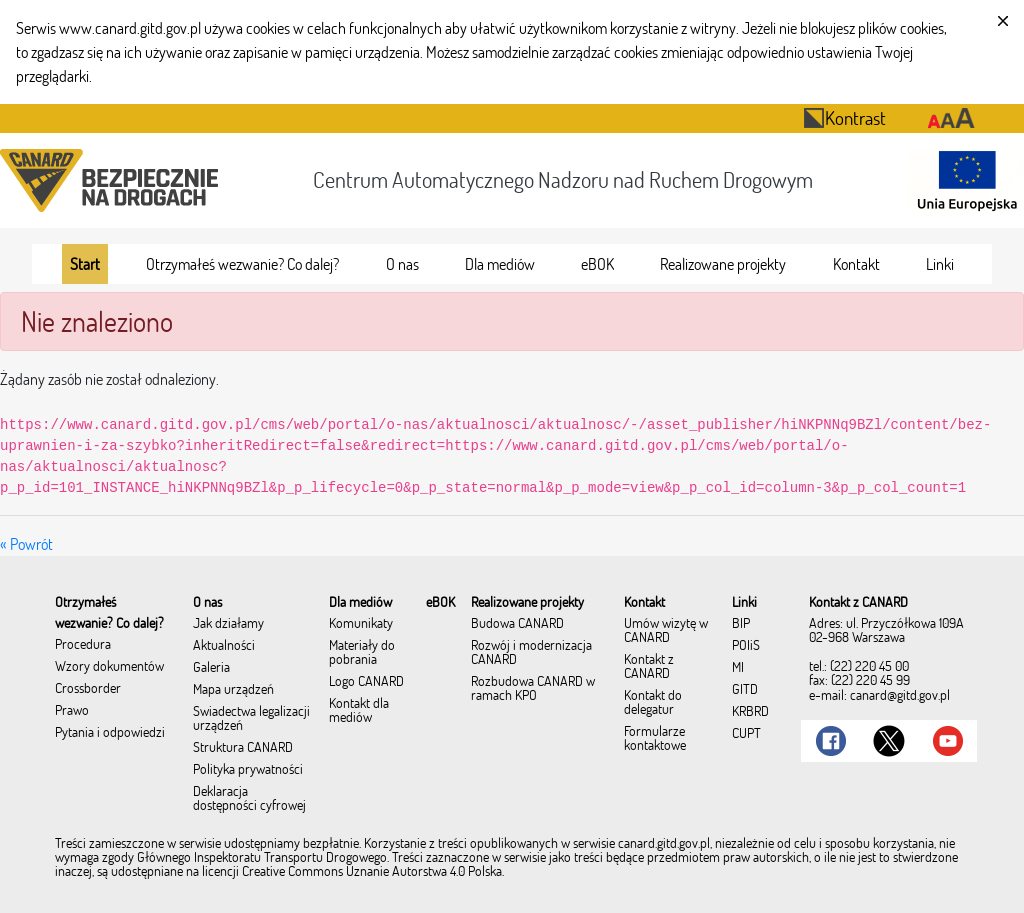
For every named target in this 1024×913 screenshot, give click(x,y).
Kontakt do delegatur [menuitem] (653, 703)
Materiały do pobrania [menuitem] (362, 653)
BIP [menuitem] (741, 624)
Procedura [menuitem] (83, 645)
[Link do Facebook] (831, 741)
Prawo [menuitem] (72, 711)
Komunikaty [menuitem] (361, 624)
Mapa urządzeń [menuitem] (233, 690)
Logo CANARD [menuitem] (366, 682)
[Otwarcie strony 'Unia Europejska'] (962, 180)
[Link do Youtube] (948, 741)
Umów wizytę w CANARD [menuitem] (666, 631)
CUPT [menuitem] (746, 734)
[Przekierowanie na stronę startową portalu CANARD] (113, 180)
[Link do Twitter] (889, 741)
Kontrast (844, 117)
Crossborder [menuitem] (88, 689)
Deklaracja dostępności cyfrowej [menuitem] (249, 799)
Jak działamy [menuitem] (228, 624)
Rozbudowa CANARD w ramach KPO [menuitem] (533, 689)
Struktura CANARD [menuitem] (243, 748)
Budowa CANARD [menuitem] (517, 624)
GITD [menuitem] (745, 690)
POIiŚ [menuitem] (746, 646)
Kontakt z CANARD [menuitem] (649, 667)
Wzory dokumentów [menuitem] (109, 667)
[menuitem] (85, 264)
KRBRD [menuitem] (750, 712)
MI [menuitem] (738, 668)
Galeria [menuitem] (211, 668)
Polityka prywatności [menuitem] (248, 770)
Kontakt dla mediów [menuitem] (359, 711)
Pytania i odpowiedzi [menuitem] (110, 733)
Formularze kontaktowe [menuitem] (655, 739)
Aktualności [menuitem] (224, 646)
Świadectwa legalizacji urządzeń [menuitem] (251, 719)
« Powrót (26, 544)
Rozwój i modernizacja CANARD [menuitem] (531, 653)
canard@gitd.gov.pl (900, 695)
